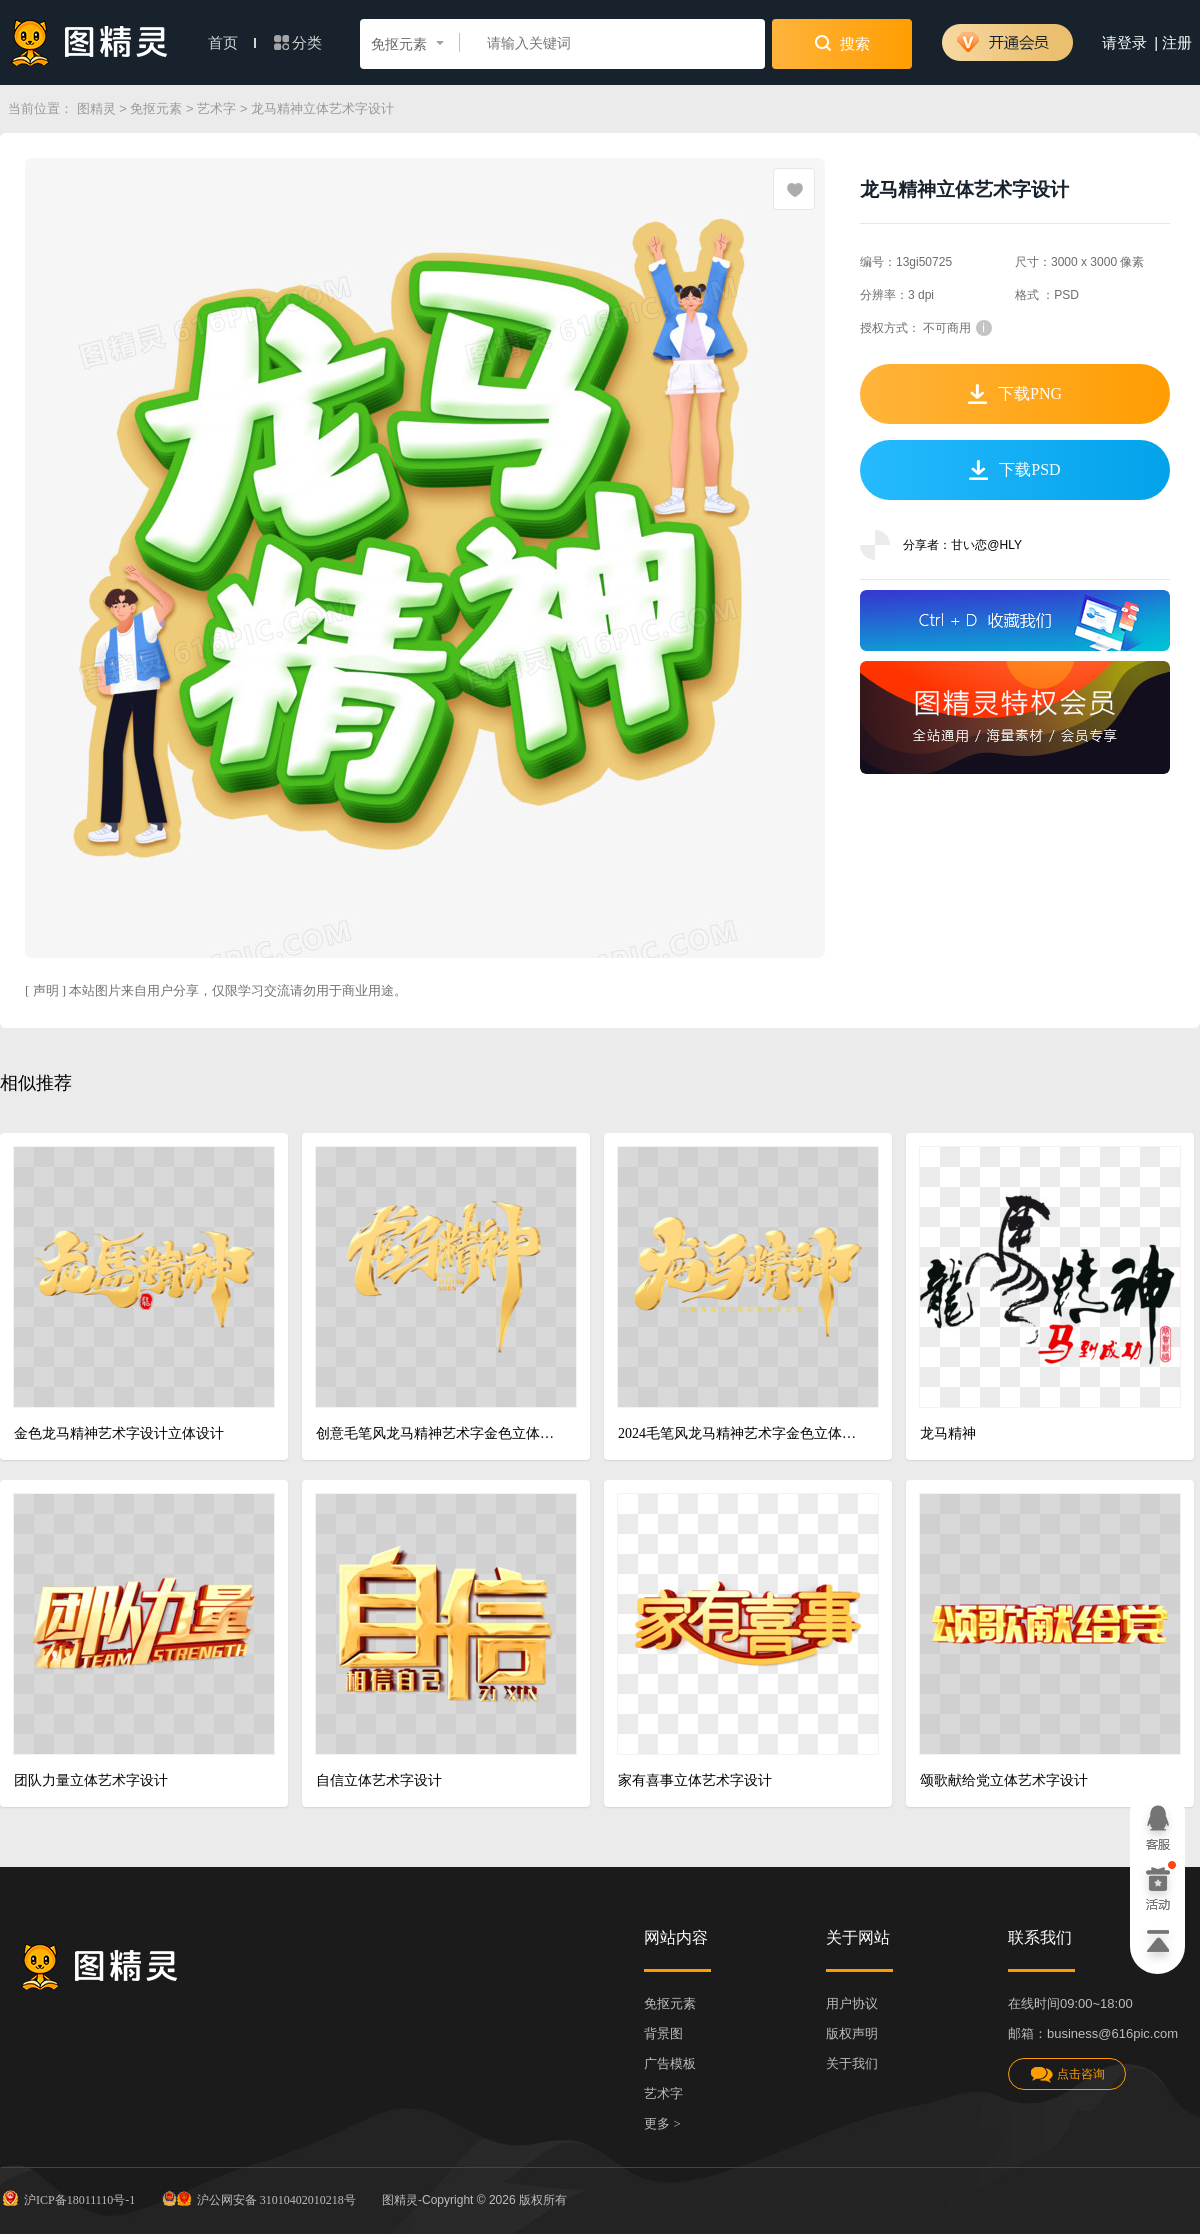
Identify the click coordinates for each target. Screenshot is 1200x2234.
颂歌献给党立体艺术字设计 (1004, 1780)
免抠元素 (156, 108)
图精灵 (96, 108)
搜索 (842, 43)
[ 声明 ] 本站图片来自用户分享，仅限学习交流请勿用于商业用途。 (216, 990)
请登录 (1124, 43)
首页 (232, 43)
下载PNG (1015, 394)
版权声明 (852, 2033)
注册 (1177, 43)
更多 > (662, 2123)
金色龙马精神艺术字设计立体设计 (119, 1433)
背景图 (663, 2033)
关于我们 (852, 2063)
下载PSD (1014, 470)
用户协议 (852, 2003)
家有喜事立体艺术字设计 (695, 1780)
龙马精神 (948, 1433)
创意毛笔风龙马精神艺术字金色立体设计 (438, 1433)
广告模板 (670, 2063)
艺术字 (216, 108)
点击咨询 (1067, 2074)
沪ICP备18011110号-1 (67, 2198)
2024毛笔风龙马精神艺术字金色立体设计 (740, 1433)
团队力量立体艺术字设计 (91, 1780)
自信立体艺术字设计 (379, 1780)
